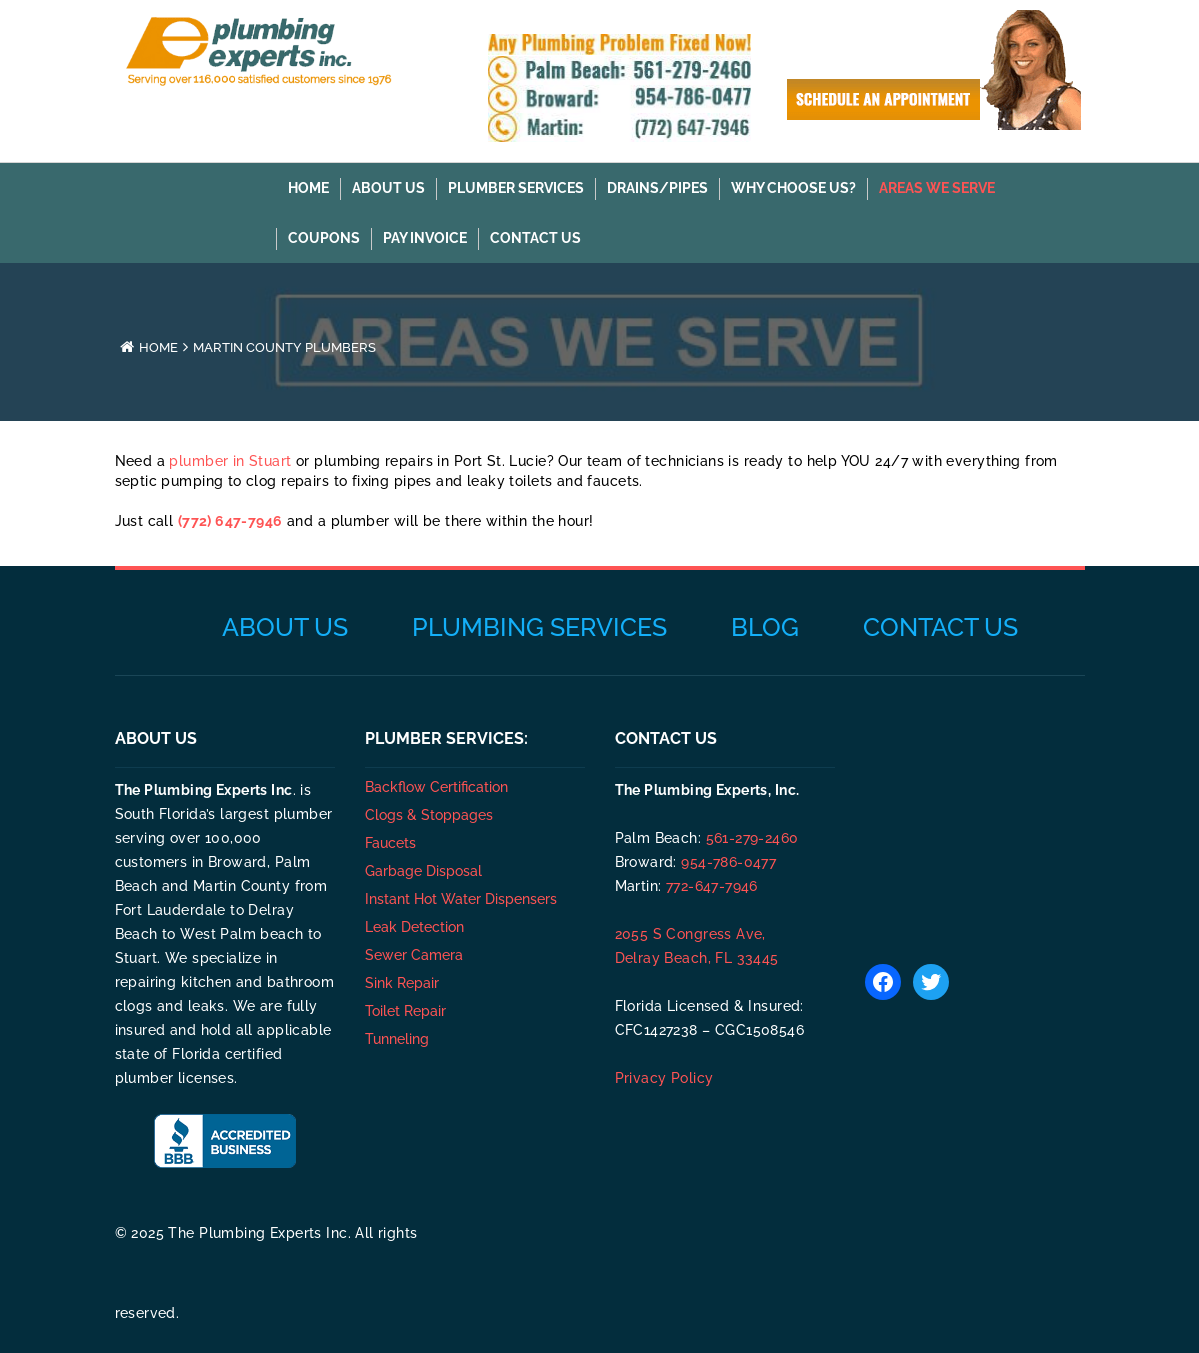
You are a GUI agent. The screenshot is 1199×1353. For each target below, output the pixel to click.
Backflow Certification (436, 787)
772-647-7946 (712, 886)
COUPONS (324, 238)
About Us (388, 188)
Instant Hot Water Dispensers (461, 899)
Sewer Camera (414, 955)
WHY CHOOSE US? (793, 188)
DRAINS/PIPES (657, 188)
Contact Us (535, 238)
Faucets (390, 843)
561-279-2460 (752, 838)
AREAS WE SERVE (937, 188)
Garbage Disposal (423, 871)
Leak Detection (414, 927)
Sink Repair (402, 983)
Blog (765, 627)
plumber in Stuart (230, 461)
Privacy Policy (664, 1078)
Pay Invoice (425, 238)
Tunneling (397, 1039)
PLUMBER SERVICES (516, 188)
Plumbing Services (539, 627)
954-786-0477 (728, 862)
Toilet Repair (405, 1011)
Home (308, 188)
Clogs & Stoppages (429, 815)
